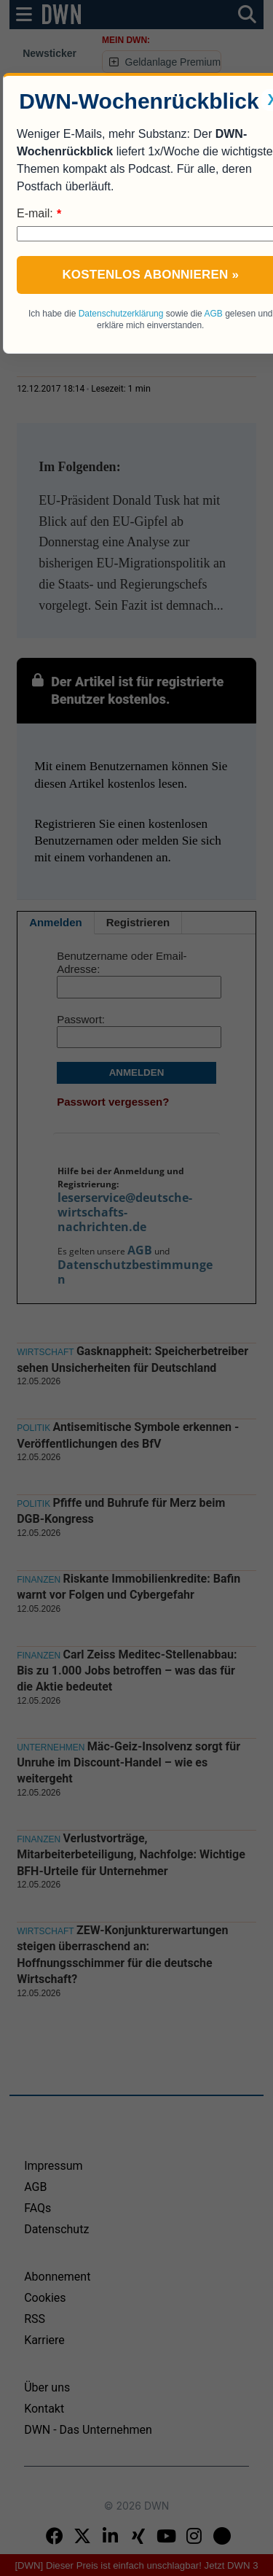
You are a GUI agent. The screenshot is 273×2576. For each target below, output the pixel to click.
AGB (213, 314)
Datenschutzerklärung (121, 314)
